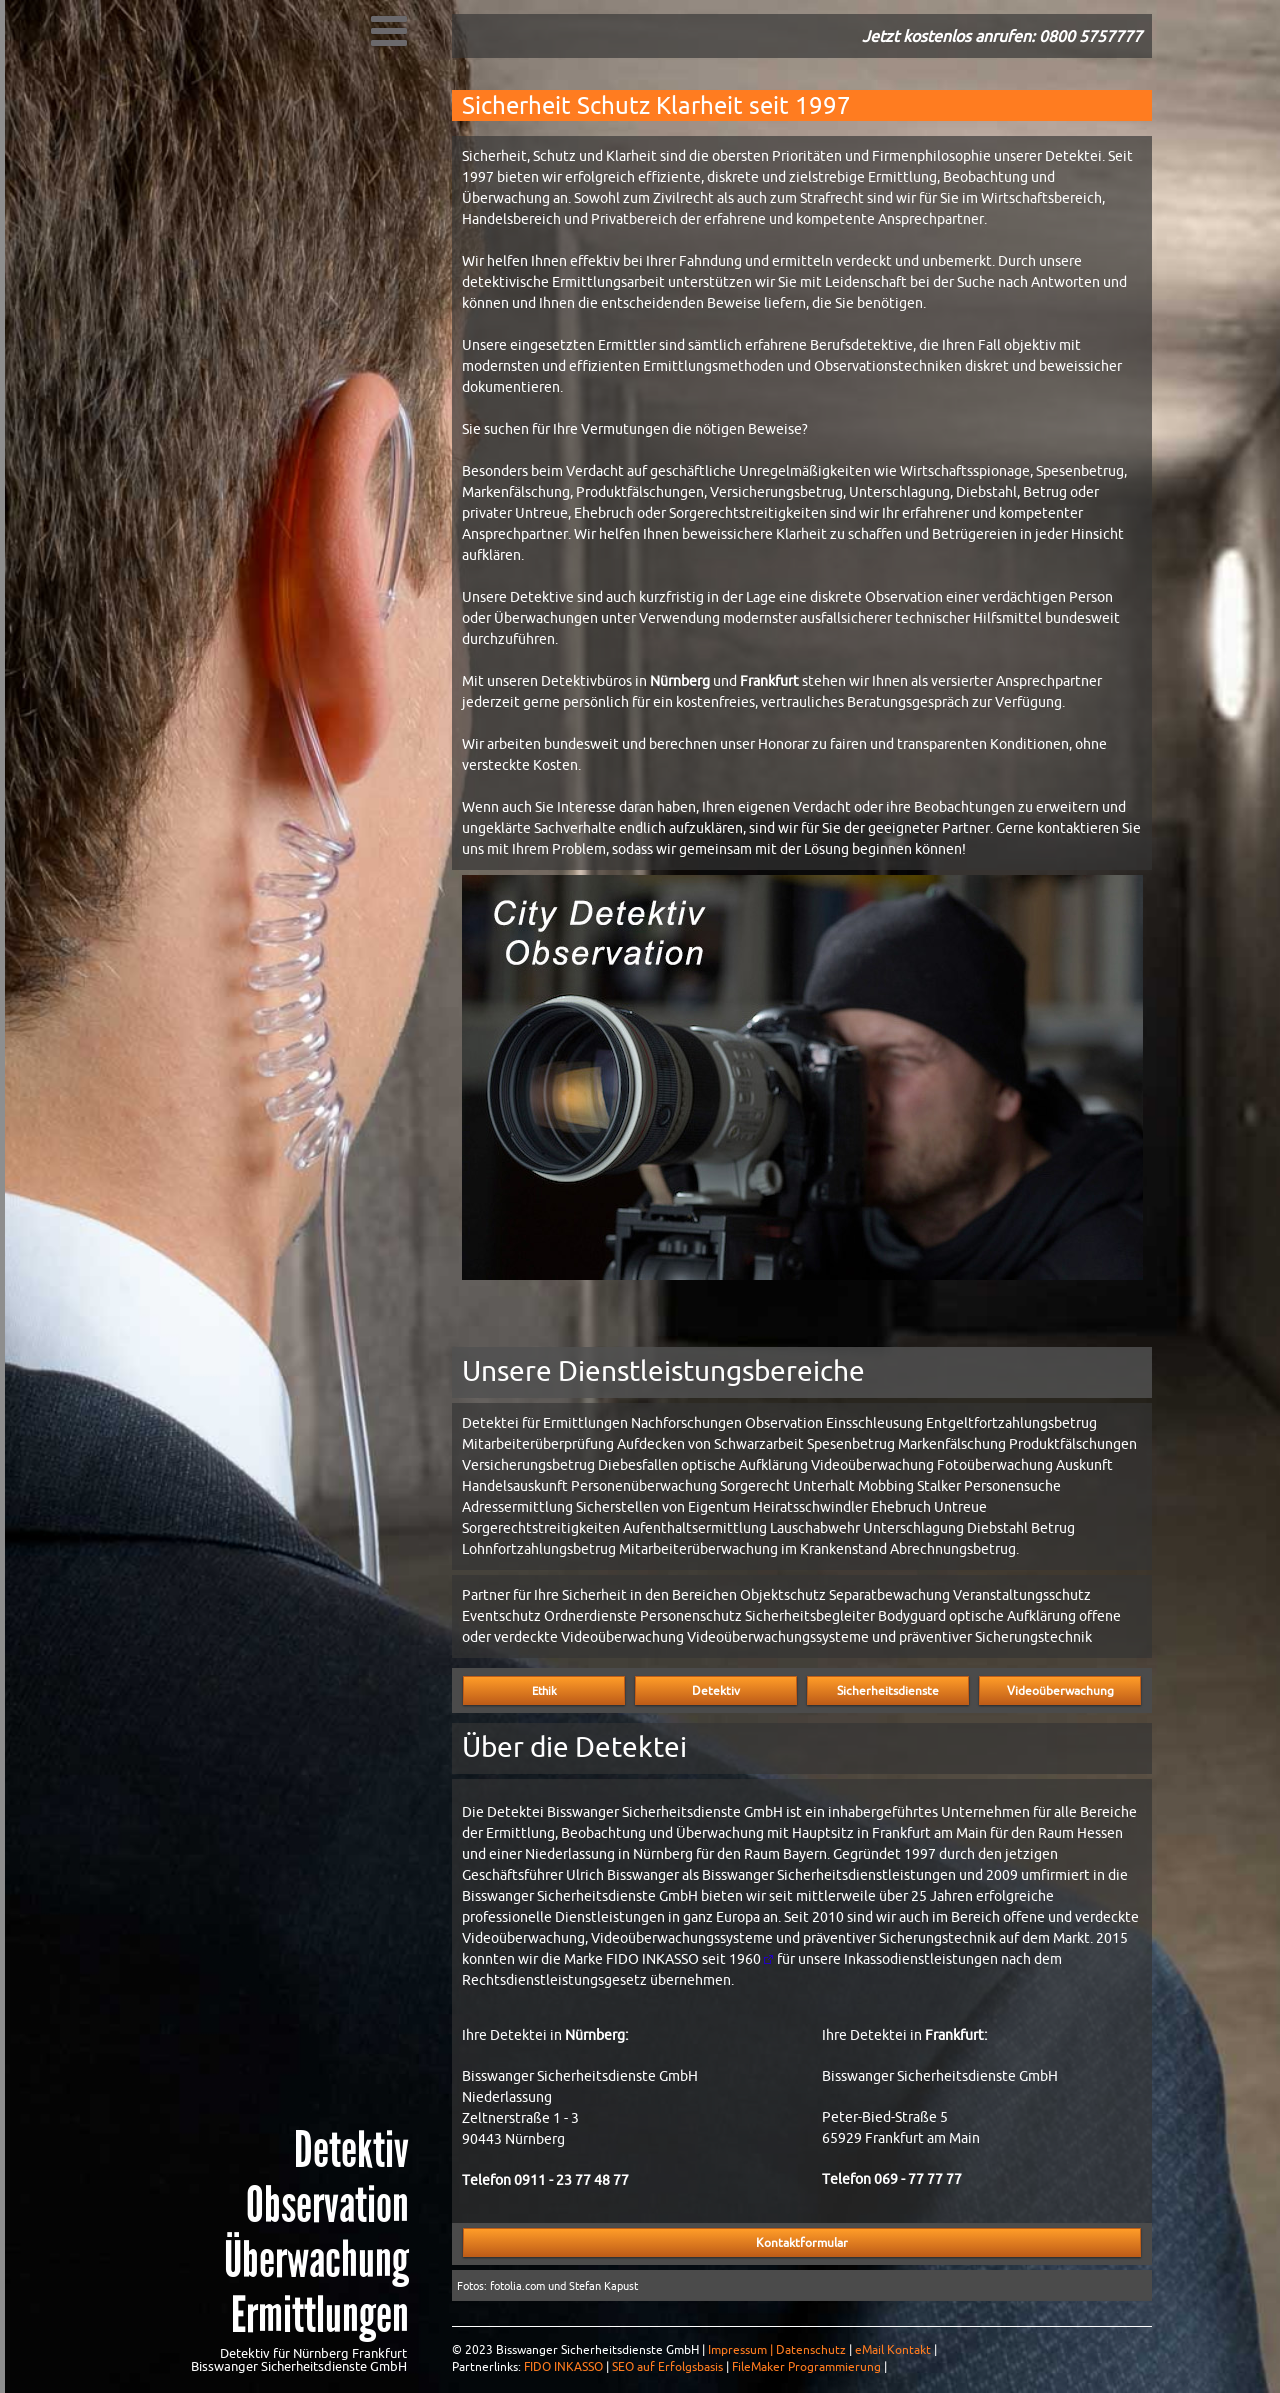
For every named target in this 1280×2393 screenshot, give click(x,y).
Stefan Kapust (603, 2286)
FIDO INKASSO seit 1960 (683, 1959)
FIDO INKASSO (563, 2367)
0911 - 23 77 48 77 (571, 2180)
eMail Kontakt (893, 2350)
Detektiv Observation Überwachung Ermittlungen (316, 2232)
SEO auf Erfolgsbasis (667, 2367)
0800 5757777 (1090, 36)
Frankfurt (769, 681)
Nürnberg (680, 681)
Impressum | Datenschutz (777, 2350)
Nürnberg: (596, 2035)
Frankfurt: (956, 2035)
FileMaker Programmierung (806, 2367)
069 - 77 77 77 (918, 2179)
